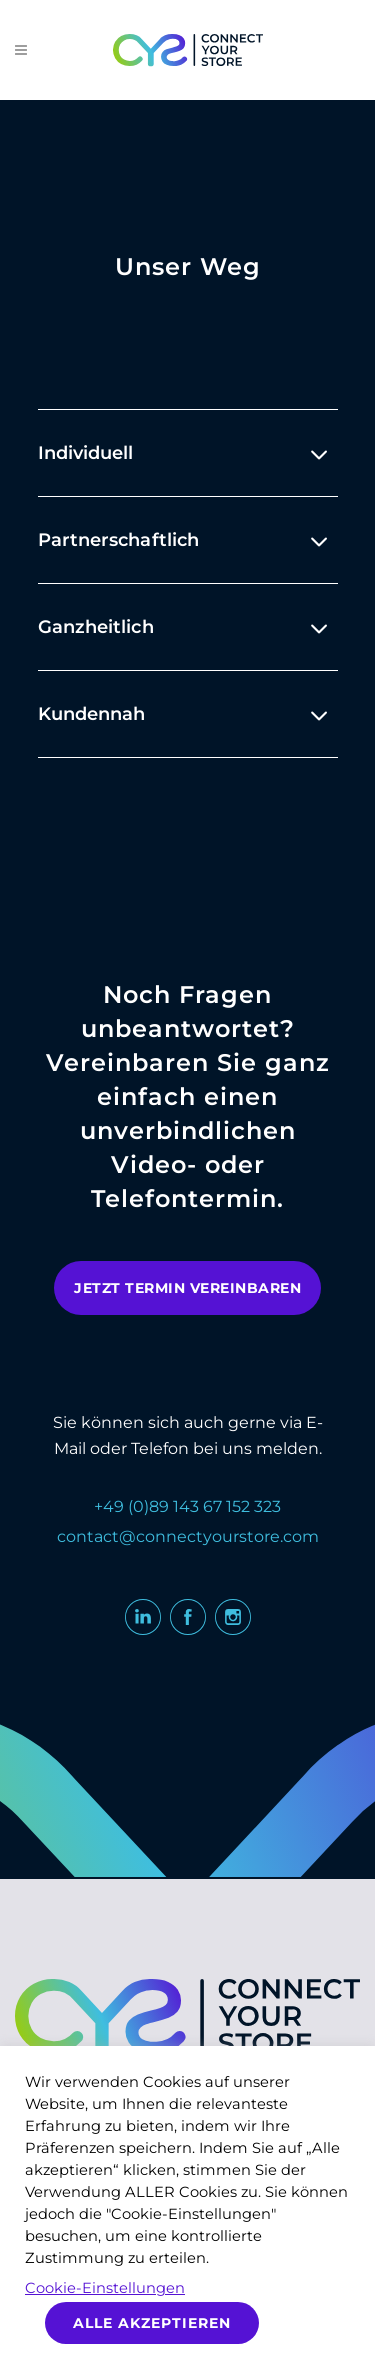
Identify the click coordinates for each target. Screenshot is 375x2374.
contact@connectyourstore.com (188, 1536)
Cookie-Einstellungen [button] (105, 2288)
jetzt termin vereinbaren (187, 1288)
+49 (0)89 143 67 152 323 (187, 1506)
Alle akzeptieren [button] (152, 2323)
